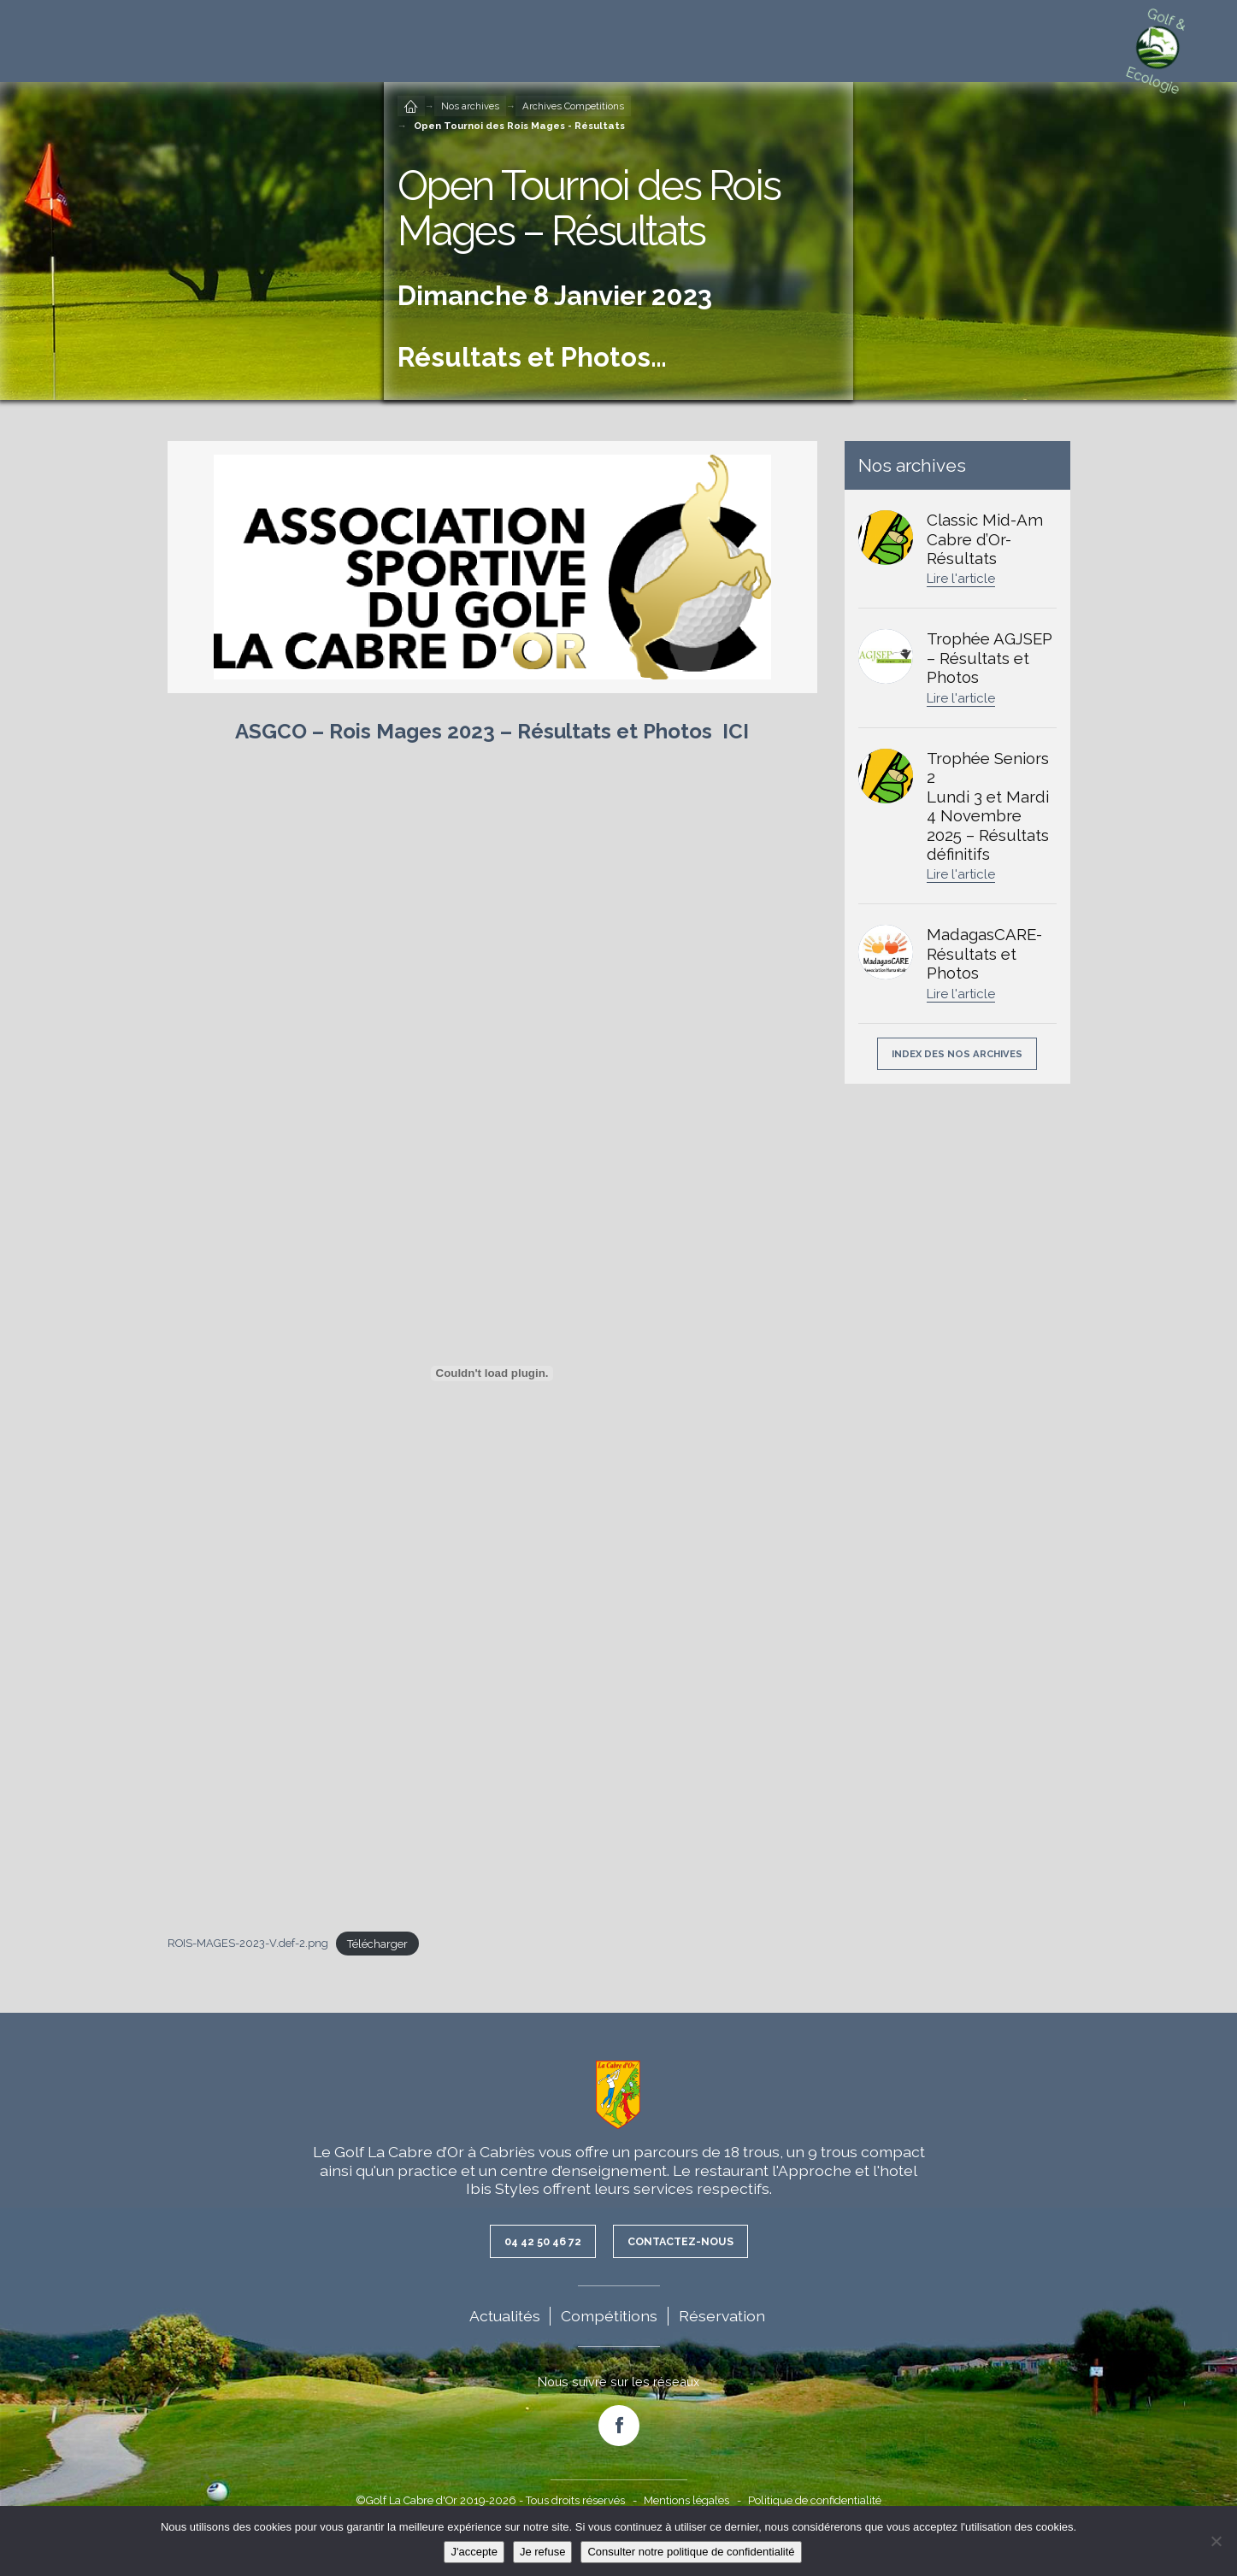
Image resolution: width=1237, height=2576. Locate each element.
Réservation (722, 2317)
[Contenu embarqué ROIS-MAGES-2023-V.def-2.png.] (492, 1373)
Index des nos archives (957, 1054)
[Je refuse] (1215, 2541)
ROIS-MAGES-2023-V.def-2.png (248, 1944)
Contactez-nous (684, 2242)
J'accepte (474, 2551)
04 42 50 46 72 (537, 2242)
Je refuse (542, 2551)
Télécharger (377, 1944)
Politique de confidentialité (814, 2501)
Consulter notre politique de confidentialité (690, 2551)
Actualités (504, 2317)
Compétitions (609, 2317)
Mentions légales (686, 2501)
